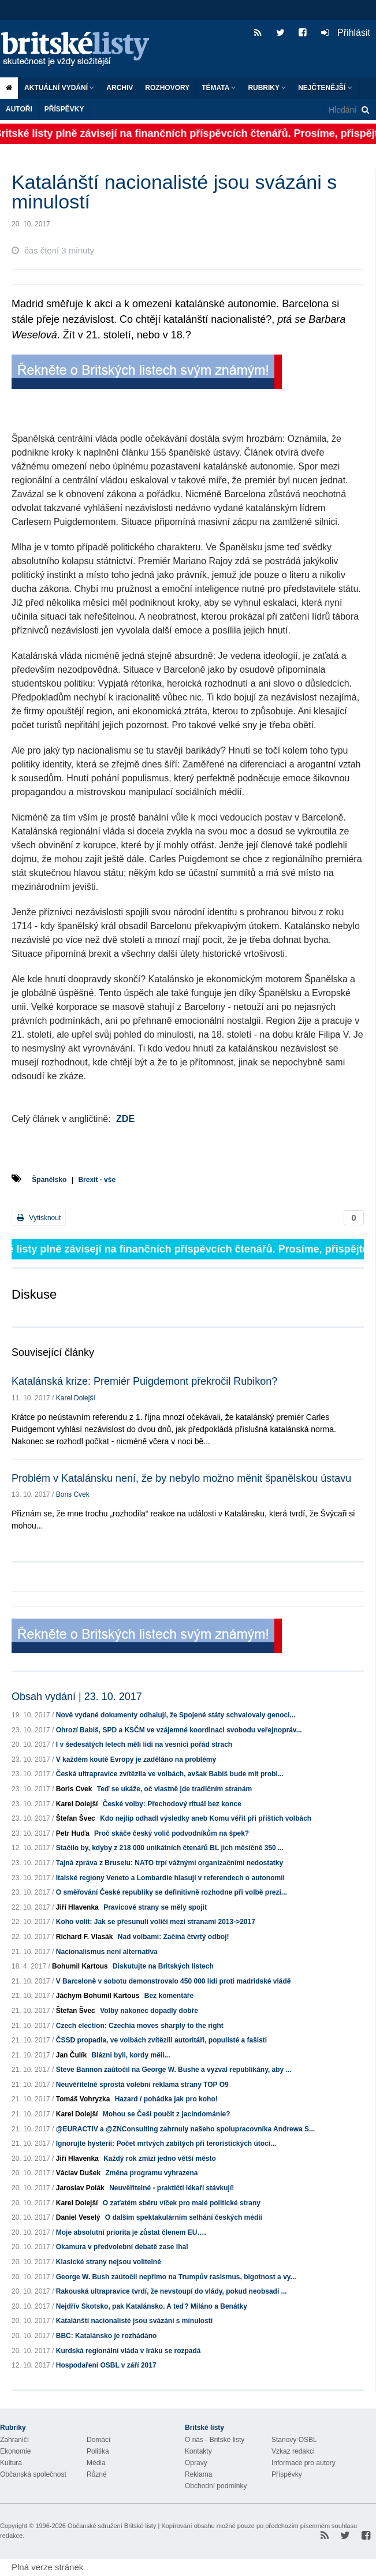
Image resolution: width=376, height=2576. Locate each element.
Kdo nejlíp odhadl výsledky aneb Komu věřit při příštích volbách (205, 1818)
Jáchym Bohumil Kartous (98, 1996)
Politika (98, 2451)
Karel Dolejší (75, 1398)
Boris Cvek (73, 1494)
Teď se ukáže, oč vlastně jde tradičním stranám (174, 1789)
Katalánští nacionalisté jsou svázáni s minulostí (134, 2321)
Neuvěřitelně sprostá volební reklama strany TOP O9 (142, 2085)
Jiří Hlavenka (77, 1907)
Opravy (196, 2463)
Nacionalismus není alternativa (107, 1952)
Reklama (198, 2474)
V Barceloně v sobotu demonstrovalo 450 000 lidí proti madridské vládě (173, 1981)
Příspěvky (64, 109)
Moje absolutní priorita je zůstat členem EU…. (131, 2232)
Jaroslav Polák (80, 2188)
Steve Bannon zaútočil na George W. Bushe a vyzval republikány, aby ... (174, 2070)
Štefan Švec (75, 1818)
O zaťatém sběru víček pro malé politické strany (181, 2203)
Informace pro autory (303, 2463)
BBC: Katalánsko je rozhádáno (106, 2336)
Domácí (98, 2440)
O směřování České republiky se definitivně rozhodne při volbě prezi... (171, 1892)
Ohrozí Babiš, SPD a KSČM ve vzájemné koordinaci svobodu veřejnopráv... (179, 1730)
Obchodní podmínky (216, 2486)
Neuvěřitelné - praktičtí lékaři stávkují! (171, 2188)
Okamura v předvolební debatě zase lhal (122, 2247)
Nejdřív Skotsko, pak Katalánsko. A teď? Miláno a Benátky (151, 2306)
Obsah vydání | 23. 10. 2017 (77, 1696)
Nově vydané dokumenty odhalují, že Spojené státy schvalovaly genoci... (176, 1715)
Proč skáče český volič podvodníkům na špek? (171, 1833)
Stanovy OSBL (294, 2440)
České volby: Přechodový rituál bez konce (172, 1804)
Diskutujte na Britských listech (163, 1966)
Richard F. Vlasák (84, 1937)
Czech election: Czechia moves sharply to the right (140, 2026)
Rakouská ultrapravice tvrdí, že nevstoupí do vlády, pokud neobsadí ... (171, 2291)
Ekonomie (15, 2451)
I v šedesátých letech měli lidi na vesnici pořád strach (144, 1744)
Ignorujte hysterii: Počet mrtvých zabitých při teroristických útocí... (166, 2143)
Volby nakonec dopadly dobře (149, 2011)
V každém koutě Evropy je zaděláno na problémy (136, 1759)
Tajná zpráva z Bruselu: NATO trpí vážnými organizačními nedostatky (169, 1863)
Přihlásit (345, 33)
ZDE (125, 1119)
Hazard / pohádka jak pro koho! (166, 2099)
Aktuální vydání (59, 88)
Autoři (19, 109)
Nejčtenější (325, 88)
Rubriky (267, 88)
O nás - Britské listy (214, 2440)
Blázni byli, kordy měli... (130, 2055)
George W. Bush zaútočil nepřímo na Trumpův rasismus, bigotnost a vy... (176, 2277)
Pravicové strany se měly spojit (155, 1907)
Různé (97, 2474)
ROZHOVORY (167, 88)
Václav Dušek (78, 2173)
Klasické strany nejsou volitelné (108, 2262)
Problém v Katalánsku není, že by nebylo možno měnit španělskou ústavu (181, 1478)
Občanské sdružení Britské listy (112, 2525)
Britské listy (81, 49)
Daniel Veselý (78, 2217)
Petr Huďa (73, 1833)
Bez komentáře (168, 1996)
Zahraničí (14, 2440)
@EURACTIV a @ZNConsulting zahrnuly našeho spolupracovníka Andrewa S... (185, 2129)
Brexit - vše (97, 1180)
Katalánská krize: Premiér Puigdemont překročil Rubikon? (144, 1381)
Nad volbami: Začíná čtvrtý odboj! (173, 1937)
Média (96, 2463)
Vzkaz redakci (293, 2451)
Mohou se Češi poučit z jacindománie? (166, 2114)
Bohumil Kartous (80, 1966)
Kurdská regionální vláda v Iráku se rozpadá (128, 2351)
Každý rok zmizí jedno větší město (159, 2158)
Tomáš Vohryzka (83, 2099)
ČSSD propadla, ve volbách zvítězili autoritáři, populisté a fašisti (161, 2040)
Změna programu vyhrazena (151, 2173)
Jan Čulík (71, 2055)
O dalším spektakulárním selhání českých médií (183, 2217)
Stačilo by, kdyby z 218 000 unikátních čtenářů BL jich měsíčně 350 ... (170, 1848)
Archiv (119, 88)
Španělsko (49, 1180)
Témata (219, 88)
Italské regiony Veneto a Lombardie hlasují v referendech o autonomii (170, 1878)
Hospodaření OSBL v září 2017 (106, 2365)
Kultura (11, 2463)
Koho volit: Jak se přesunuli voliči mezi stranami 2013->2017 (155, 1922)
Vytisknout (39, 1217)
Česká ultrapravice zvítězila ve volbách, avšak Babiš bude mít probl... (170, 1774)
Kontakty (198, 2451)
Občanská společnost (33, 2474)
